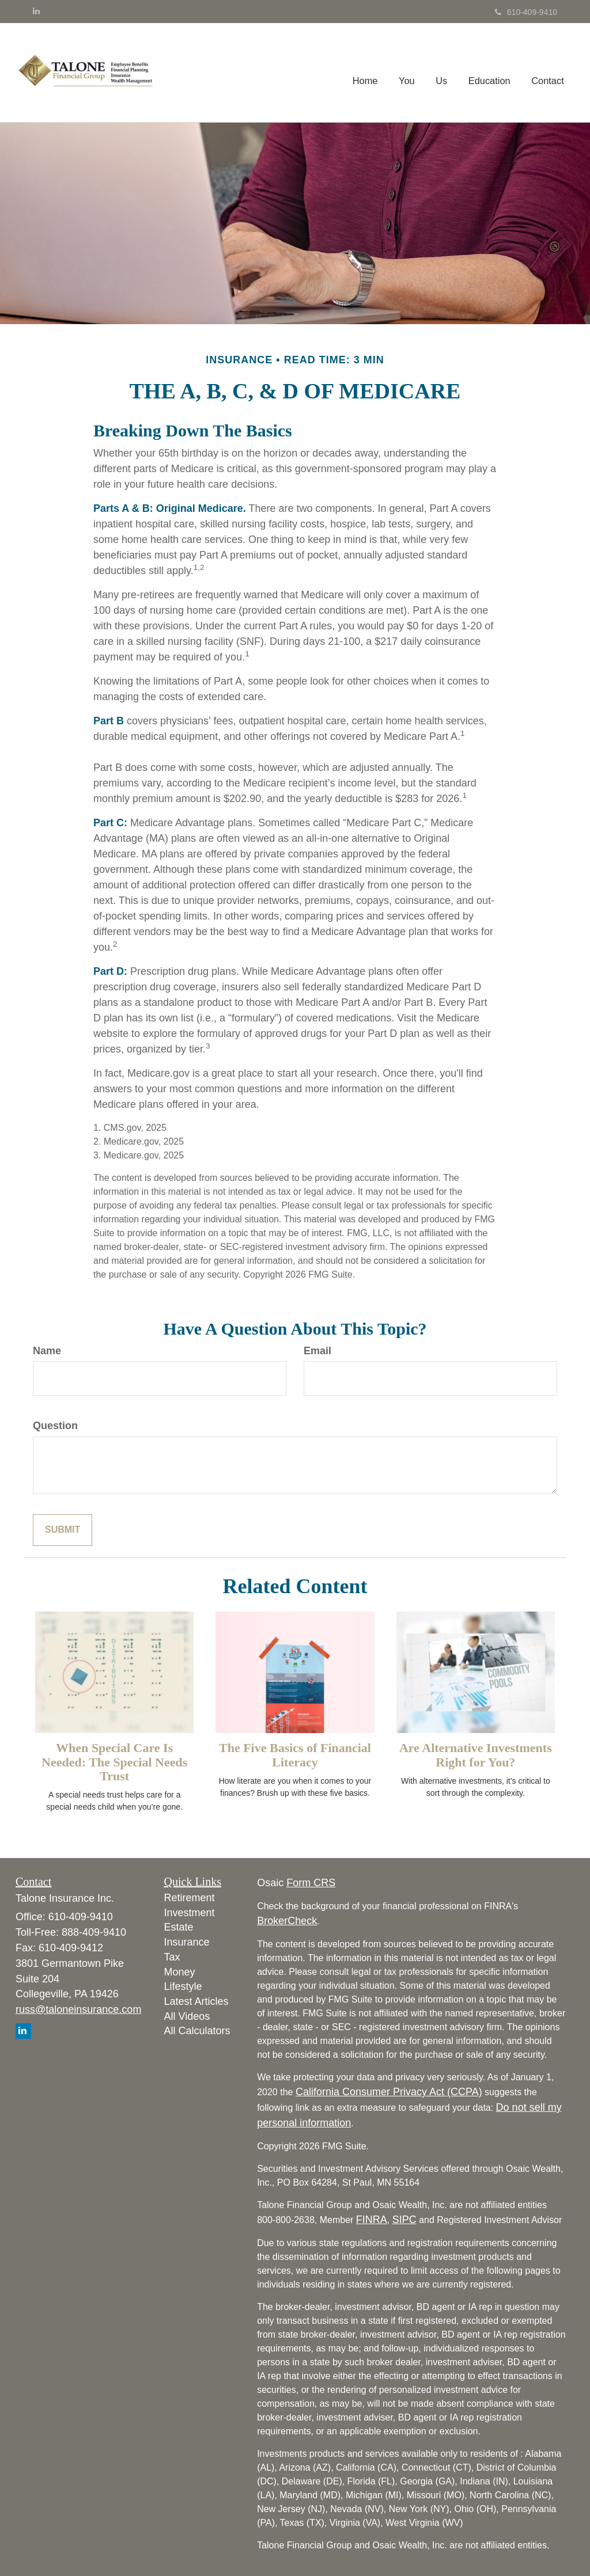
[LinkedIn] (36, 11)
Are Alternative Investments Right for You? (475, 1755)
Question (55, 1425)
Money (179, 1972)
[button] (409, 72)
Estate (179, 1927)
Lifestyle (183, 1986)
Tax (172, 1957)
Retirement (189, 1897)
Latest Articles (196, 2001)
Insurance (187, 1942)
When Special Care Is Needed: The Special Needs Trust (114, 1762)
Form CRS (310, 1883)
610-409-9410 (526, 12)
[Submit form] (62, 1530)
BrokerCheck (287, 1921)
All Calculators (197, 2031)
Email (317, 1351)
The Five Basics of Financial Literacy (295, 1755)
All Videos (187, 2016)
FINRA (371, 2219)
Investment (189, 1912)
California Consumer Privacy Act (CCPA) (389, 2092)
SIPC (404, 2219)
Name (47, 1351)
